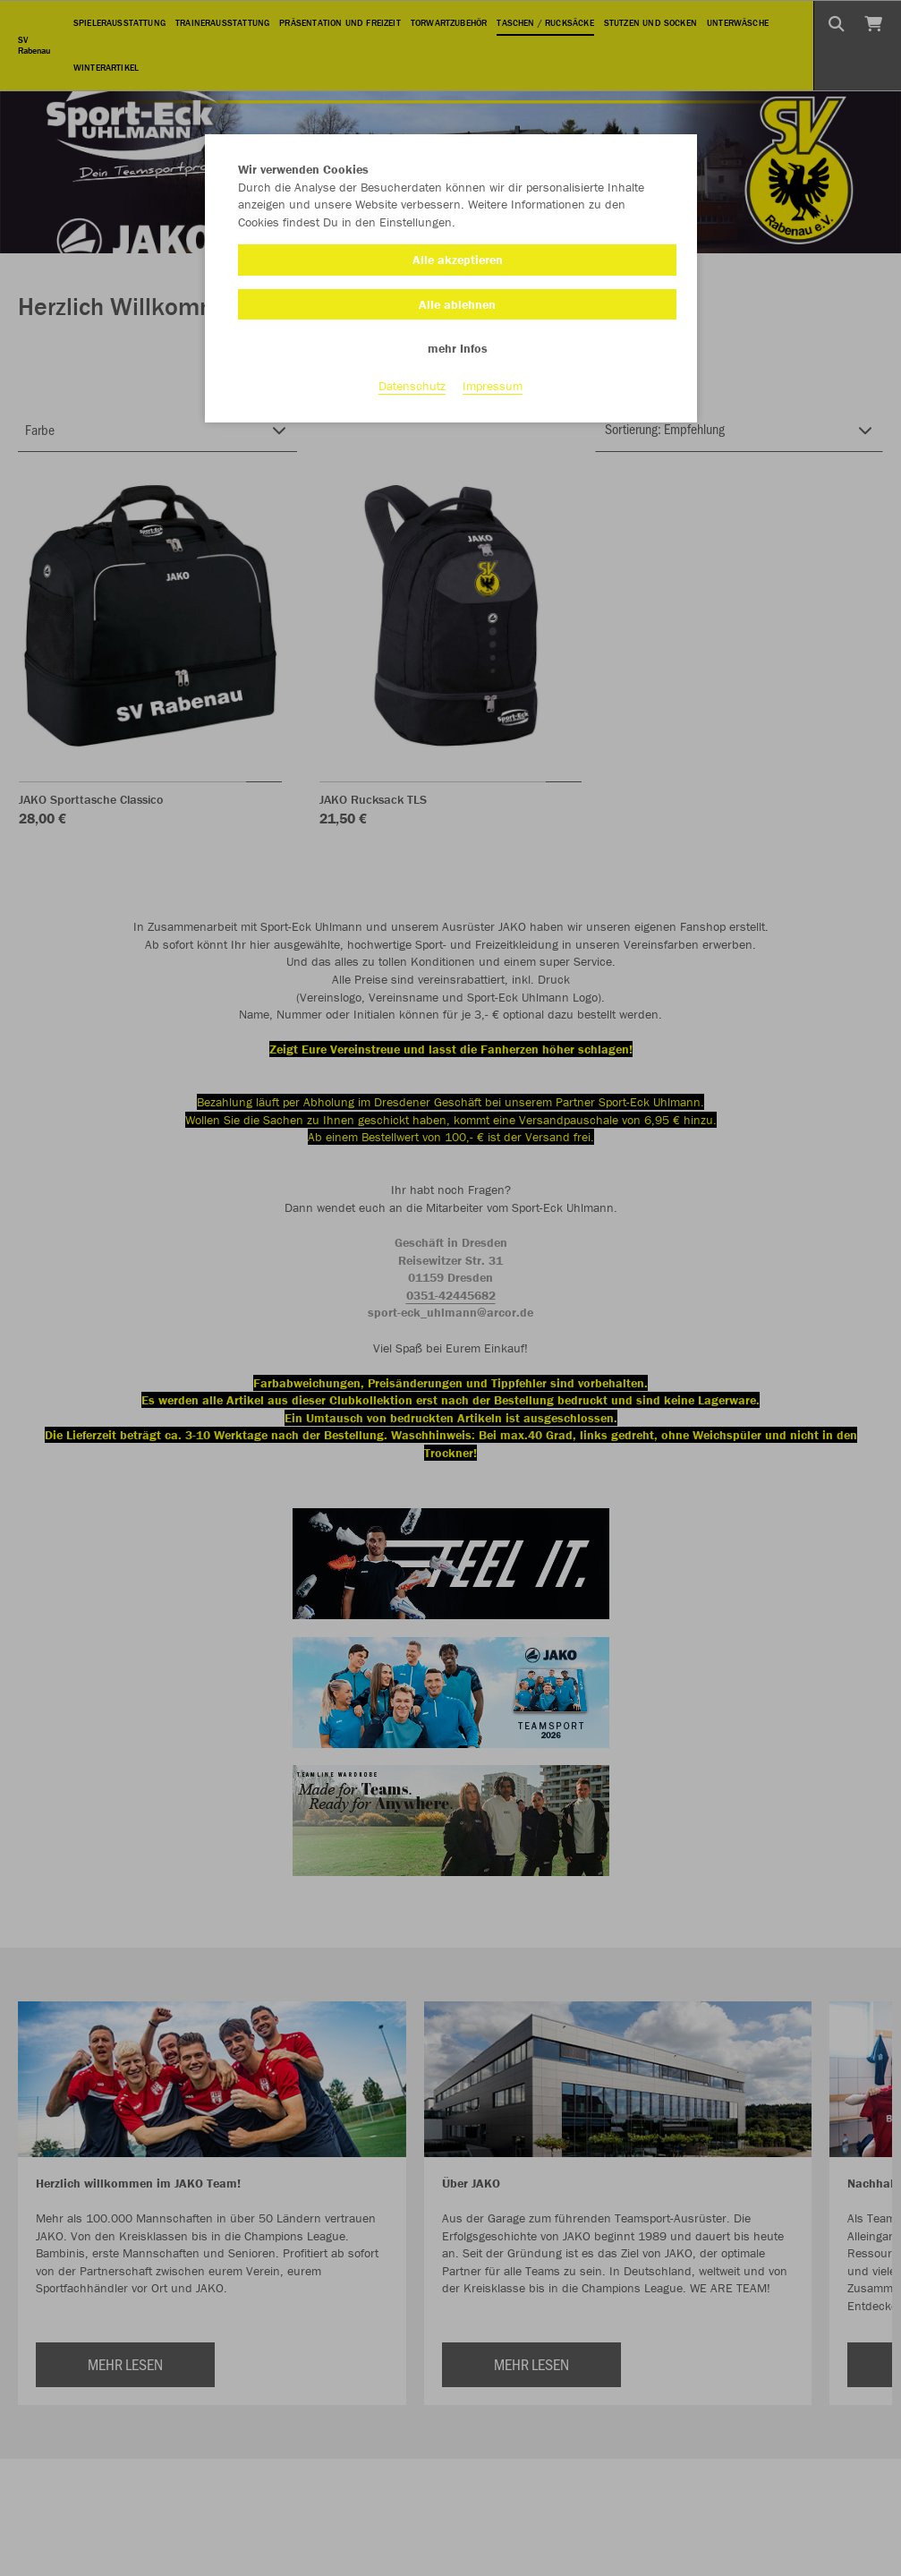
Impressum (493, 386)
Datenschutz (412, 386)
